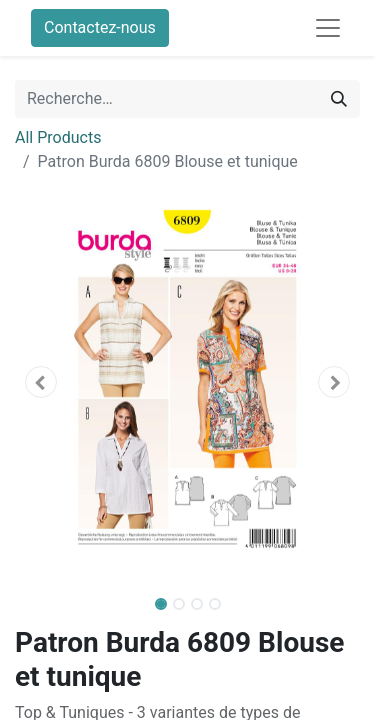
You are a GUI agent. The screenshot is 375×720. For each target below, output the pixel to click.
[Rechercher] (339, 99)
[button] (41, 382)
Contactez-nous (100, 27)
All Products (58, 137)
